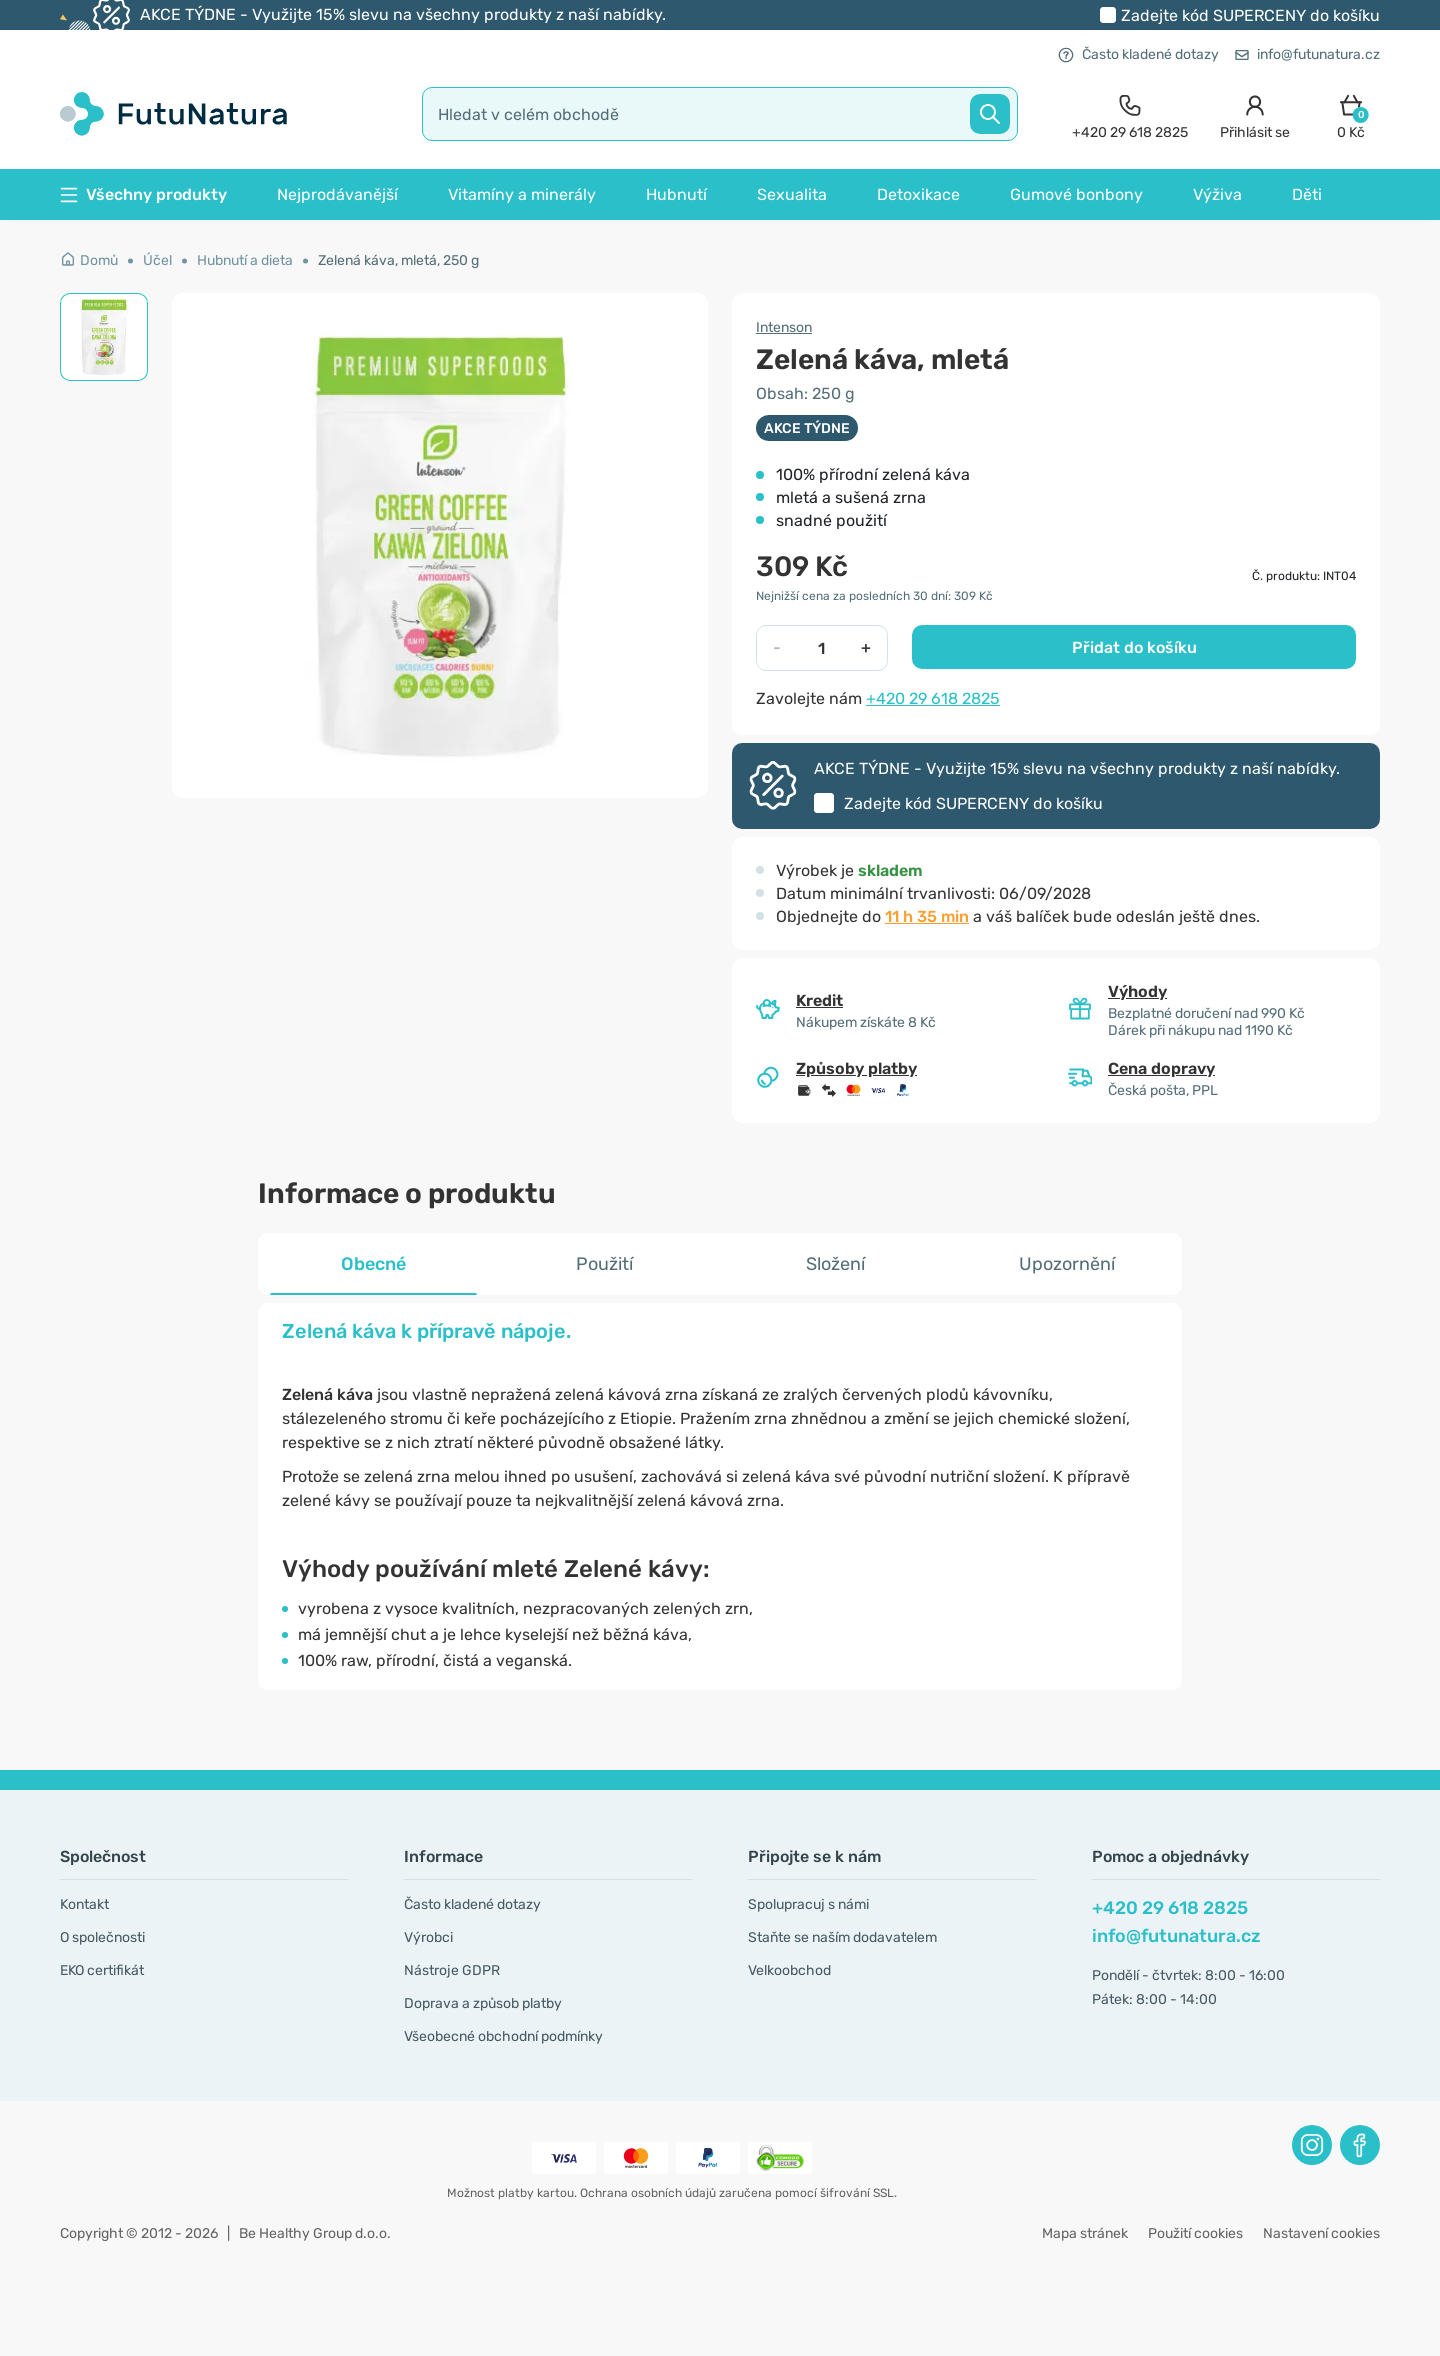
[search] (720, 114)
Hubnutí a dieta (245, 260)
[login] (1255, 114)
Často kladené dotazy (1138, 54)
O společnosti (102, 1937)
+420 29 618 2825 (933, 698)
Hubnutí (676, 194)
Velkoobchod (789, 1970)
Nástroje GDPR (452, 1970)
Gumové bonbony (1076, 194)
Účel (157, 260)
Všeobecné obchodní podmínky (503, 2036)
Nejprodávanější (337, 194)
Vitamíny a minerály (522, 194)
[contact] (1130, 114)
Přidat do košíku (1134, 647)
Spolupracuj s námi (808, 1904)
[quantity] (821, 648)
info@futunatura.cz (1307, 54)
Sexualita (792, 194)
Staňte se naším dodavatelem (842, 1937)
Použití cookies (1195, 2233)
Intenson (784, 327)
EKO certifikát (102, 1970)
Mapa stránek (1085, 2233)
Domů (89, 260)
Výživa (1217, 194)
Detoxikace (918, 194)
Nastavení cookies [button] (1321, 2233)
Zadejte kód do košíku (1250, 15)
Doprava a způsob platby (483, 2003)
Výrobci (428, 1937)
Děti (1307, 194)
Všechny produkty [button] (143, 194)
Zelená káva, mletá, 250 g (398, 260)
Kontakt (84, 1904)
